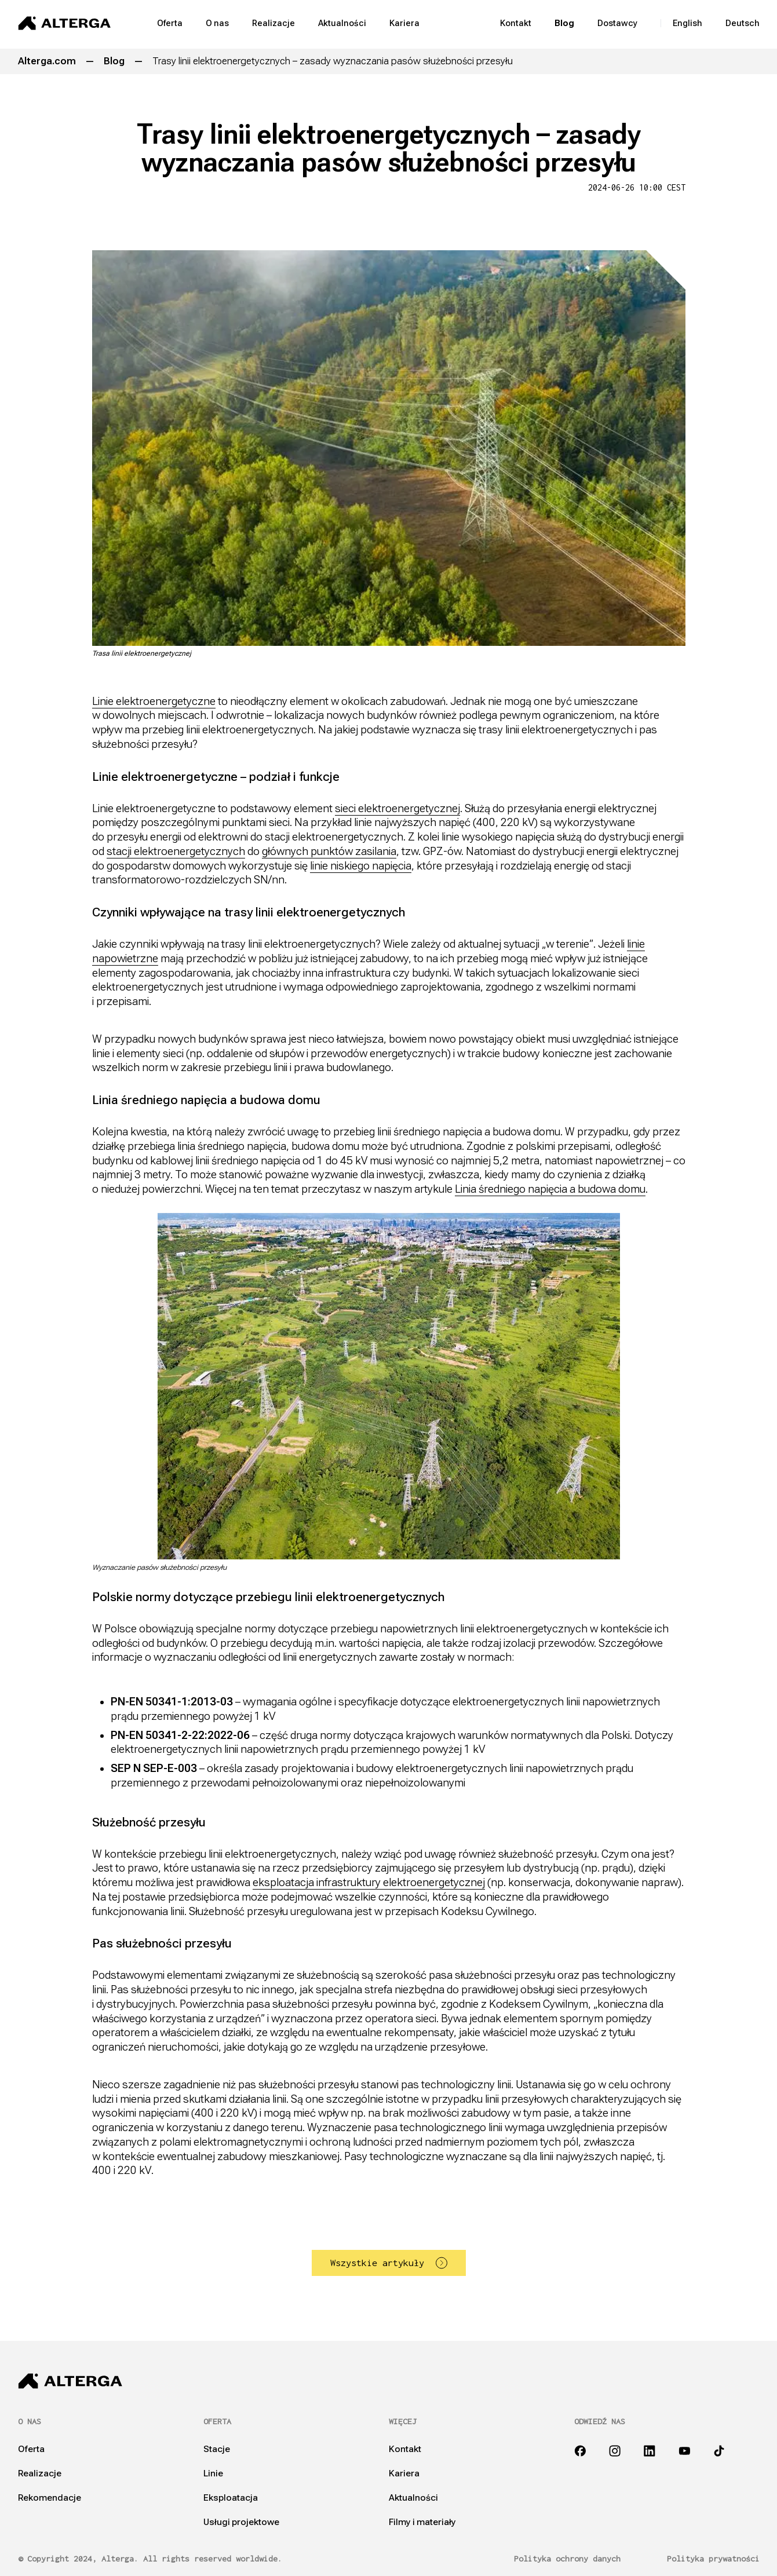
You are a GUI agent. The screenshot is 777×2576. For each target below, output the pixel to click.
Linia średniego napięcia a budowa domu (550, 1189)
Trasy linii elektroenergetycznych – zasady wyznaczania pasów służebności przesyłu (332, 61)
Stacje (216, 2449)
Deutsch (742, 23)
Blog (564, 23)
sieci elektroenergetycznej (397, 808)
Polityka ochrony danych (567, 2559)
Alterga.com (47, 61)
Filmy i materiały (422, 2522)
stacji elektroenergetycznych (176, 851)
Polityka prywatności (713, 2559)
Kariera (404, 23)
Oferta (170, 23)
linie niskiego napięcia (360, 866)
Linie (213, 2473)
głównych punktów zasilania (329, 851)
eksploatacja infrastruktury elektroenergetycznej (369, 1882)
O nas (217, 23)
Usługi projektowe (241, 2522)
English (687, 23)
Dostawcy (617, 23)
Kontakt (515, 23)
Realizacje (273, 23)
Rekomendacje (49, 2497)
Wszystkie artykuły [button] (388, 2263)
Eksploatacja (230, 2497)
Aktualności (342, 23)
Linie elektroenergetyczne (154, 701)
